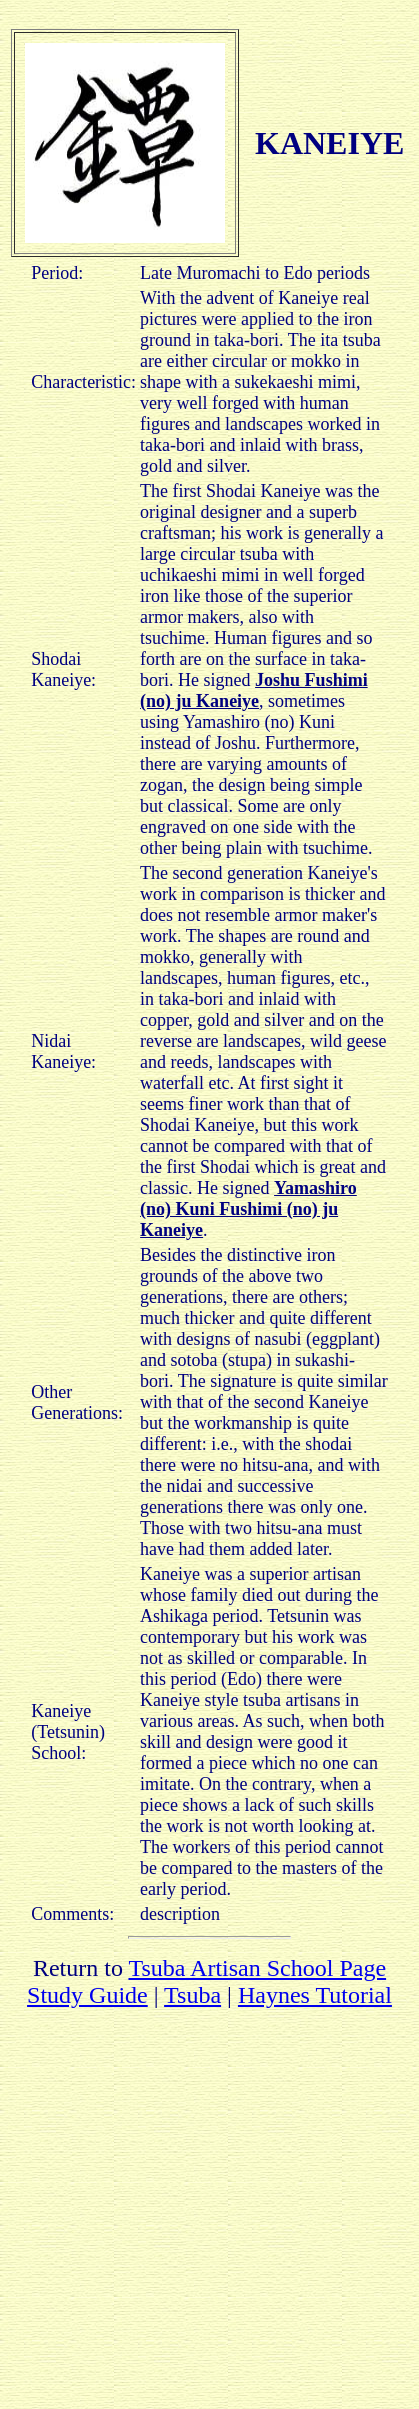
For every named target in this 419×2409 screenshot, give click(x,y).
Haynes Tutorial (315, 1995)
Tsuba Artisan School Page (257, 1968)
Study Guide (87, 1995)
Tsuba (192, 1995)
